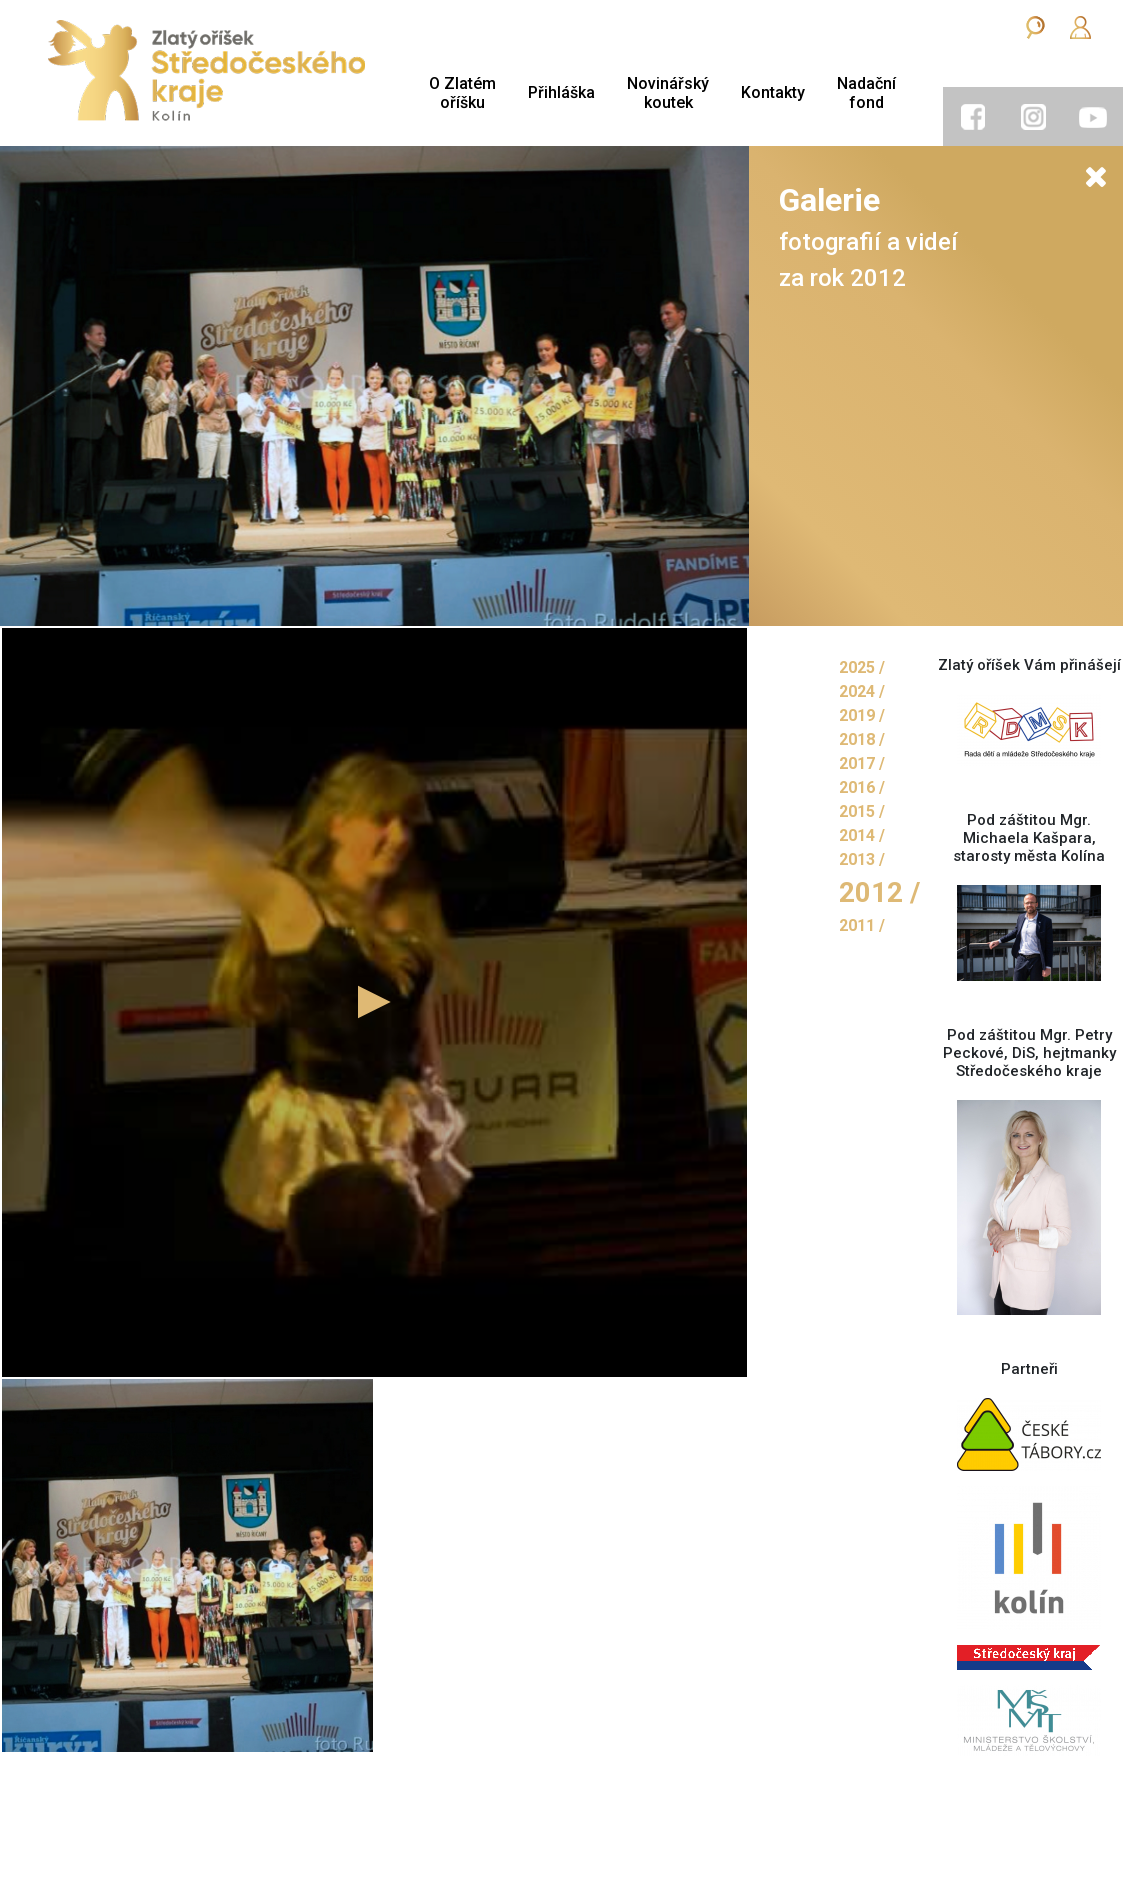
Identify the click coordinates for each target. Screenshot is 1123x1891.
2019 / (862, 715)
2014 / (862, 835)
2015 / (862, 811)
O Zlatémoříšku (462, 93)
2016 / (862, 787)
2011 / (862, 925)
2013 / (862, 859)
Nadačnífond (866, 93)
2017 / (862, 763)
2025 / (862, 667)
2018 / (862, 739)
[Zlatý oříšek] (206, 73)
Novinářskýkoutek (668, 93)
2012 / (879, 892)
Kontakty (773, 92)
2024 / (862, 691)
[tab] (973, 117)
